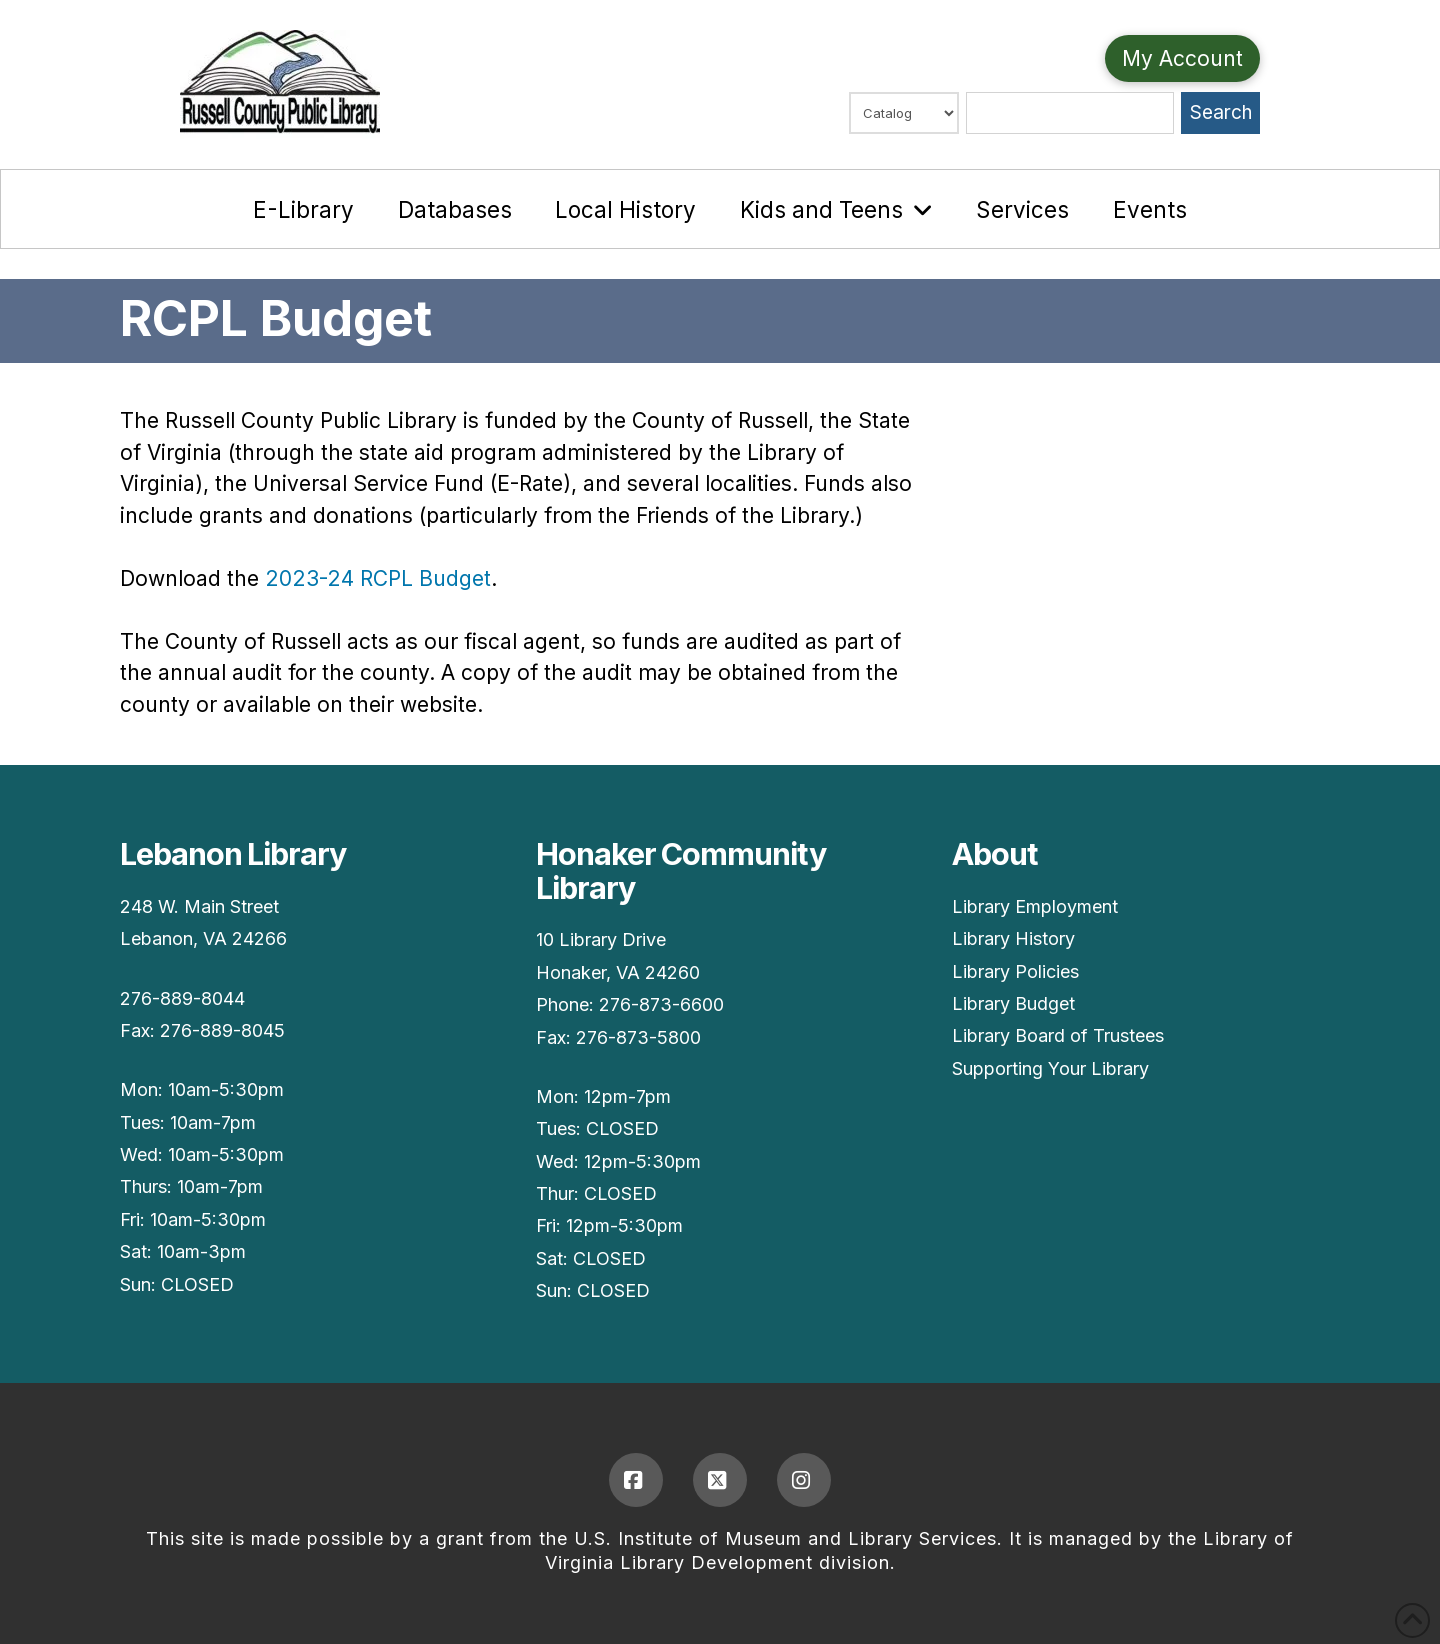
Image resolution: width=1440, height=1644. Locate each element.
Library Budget (1013, 1003)
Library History (1013, 938)
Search (1221, 112)
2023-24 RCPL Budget (378, 578)
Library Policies (1015, 971)
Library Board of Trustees (1058, 1035)
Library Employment (1035, 906)
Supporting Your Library (1050, 1068)
